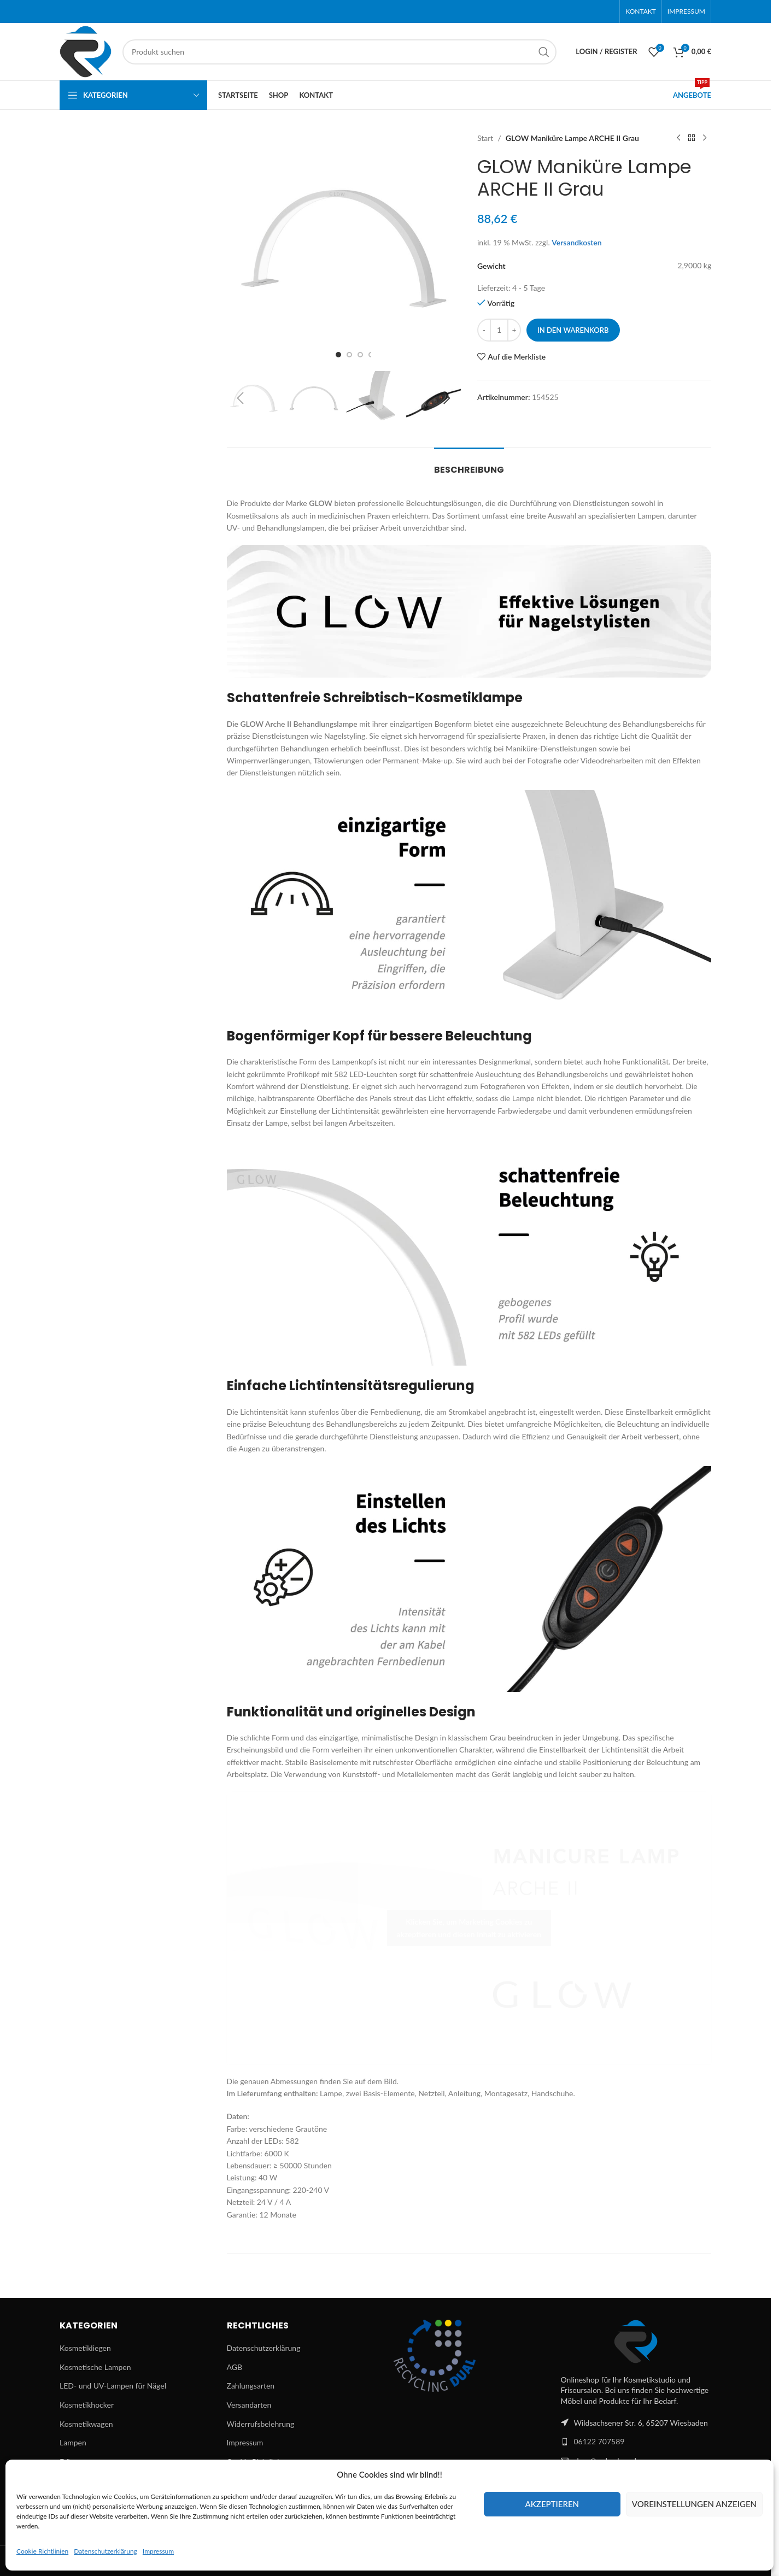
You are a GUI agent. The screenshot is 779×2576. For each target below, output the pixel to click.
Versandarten (249, 2404)
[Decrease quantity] (484, 330)
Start (485, 138)
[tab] (469, 464)
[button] (240, 398)
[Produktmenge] (499, 330)
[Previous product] (678, 138)
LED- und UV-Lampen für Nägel (113, 2385)
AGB (235, 2367)
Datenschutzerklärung (105, 2551)
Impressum (158, 2551)
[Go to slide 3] (360, 354)
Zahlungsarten (251, 2385)
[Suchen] (339, 51)
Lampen (73, 2442)
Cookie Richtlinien (42, 2551)
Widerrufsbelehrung (261, 2423)
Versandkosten (576, 242)
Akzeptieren (552, 2504)
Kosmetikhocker (87, 2404)
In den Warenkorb (573, 330)
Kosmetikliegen (85, 2347)
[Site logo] (86, 50)
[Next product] (704, 138)
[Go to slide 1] (338, 354)
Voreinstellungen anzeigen (694, 2504)
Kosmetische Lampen (95, 2367)
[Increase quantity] (514, 330)
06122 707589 (599, 2441)
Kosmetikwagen (86, 2423)
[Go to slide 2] (349, 354)
